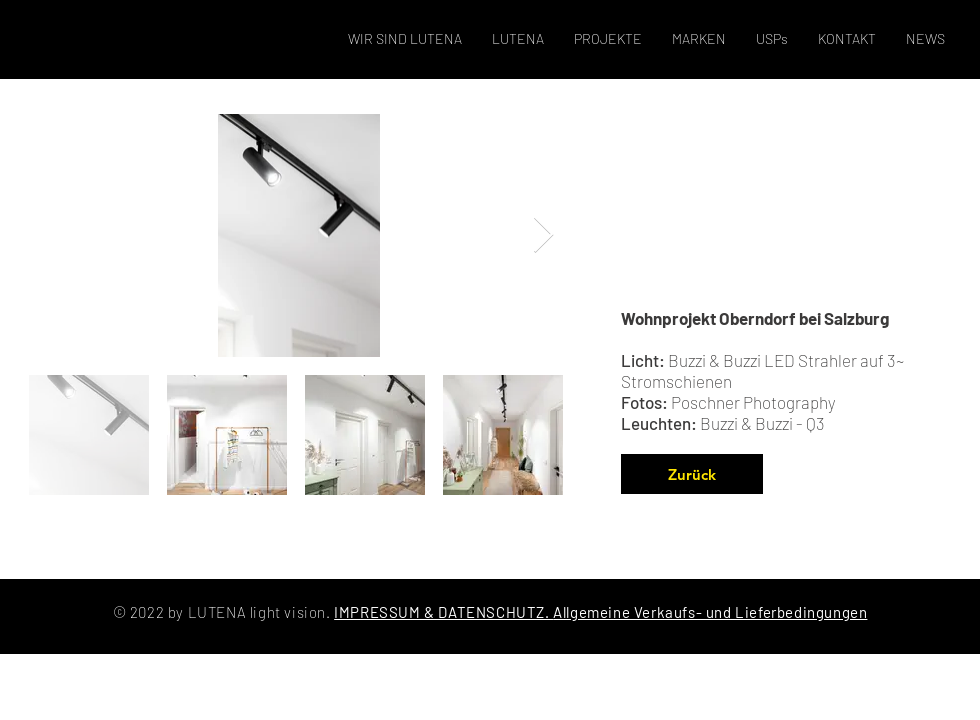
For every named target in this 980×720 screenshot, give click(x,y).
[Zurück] (692, 474)
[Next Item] (543, 235)
